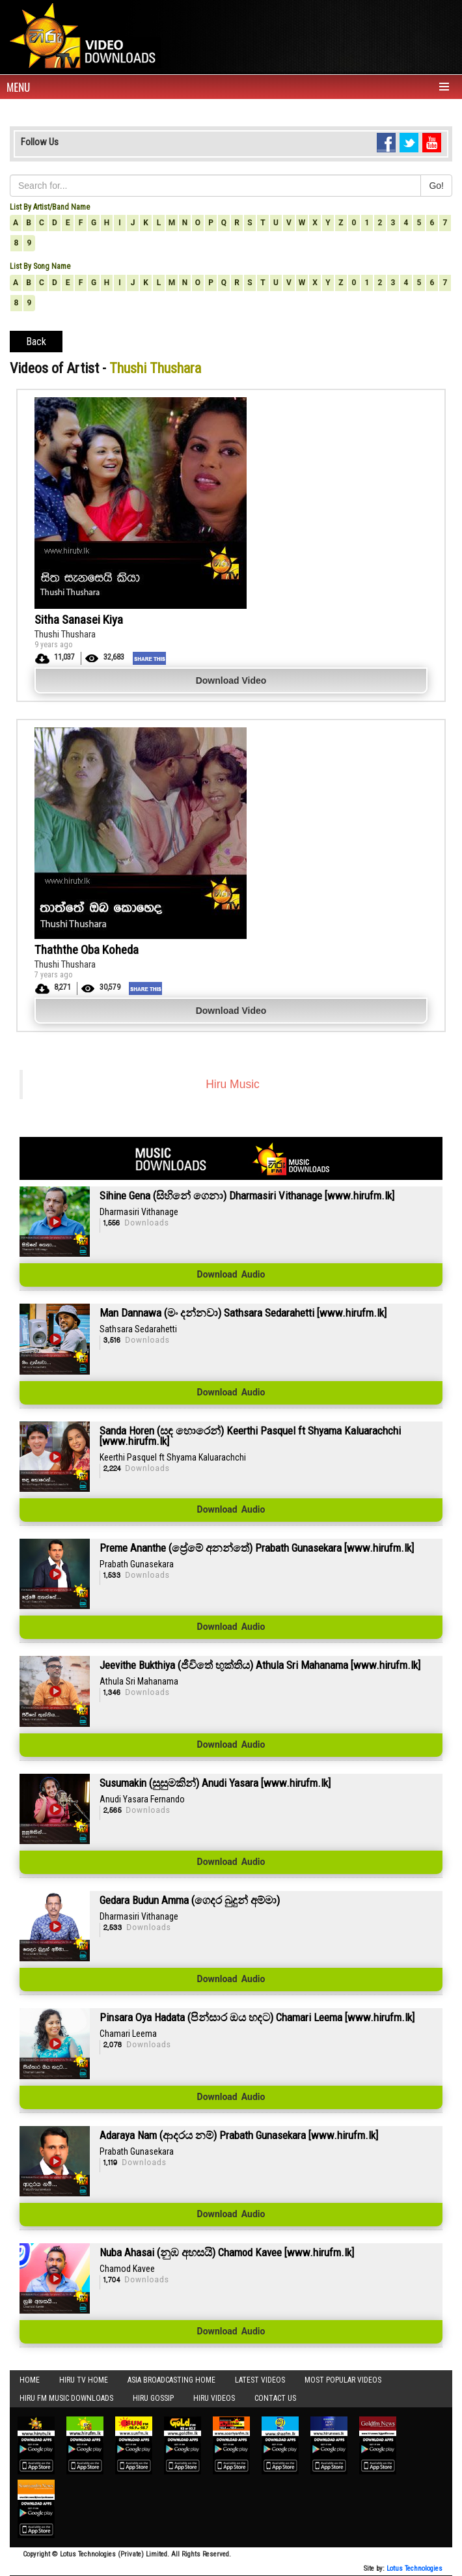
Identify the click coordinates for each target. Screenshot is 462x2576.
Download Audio (231, 1275)
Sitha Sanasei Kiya (78, 619)
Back (36, 341)
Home (30, 2380)
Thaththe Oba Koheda (86, 949)
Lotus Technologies (414, 2568)
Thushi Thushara (65, 634)
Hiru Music (233, 1084)
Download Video (231, 680)
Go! (436, 185)
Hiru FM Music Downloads (66, 2398)
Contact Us (275, 2398)
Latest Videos (260, 2380)
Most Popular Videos (343, 2380)
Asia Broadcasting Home (171, 2380)
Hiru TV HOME (83, 2380)
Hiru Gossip (153, 2398)
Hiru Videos (214, 2398)
